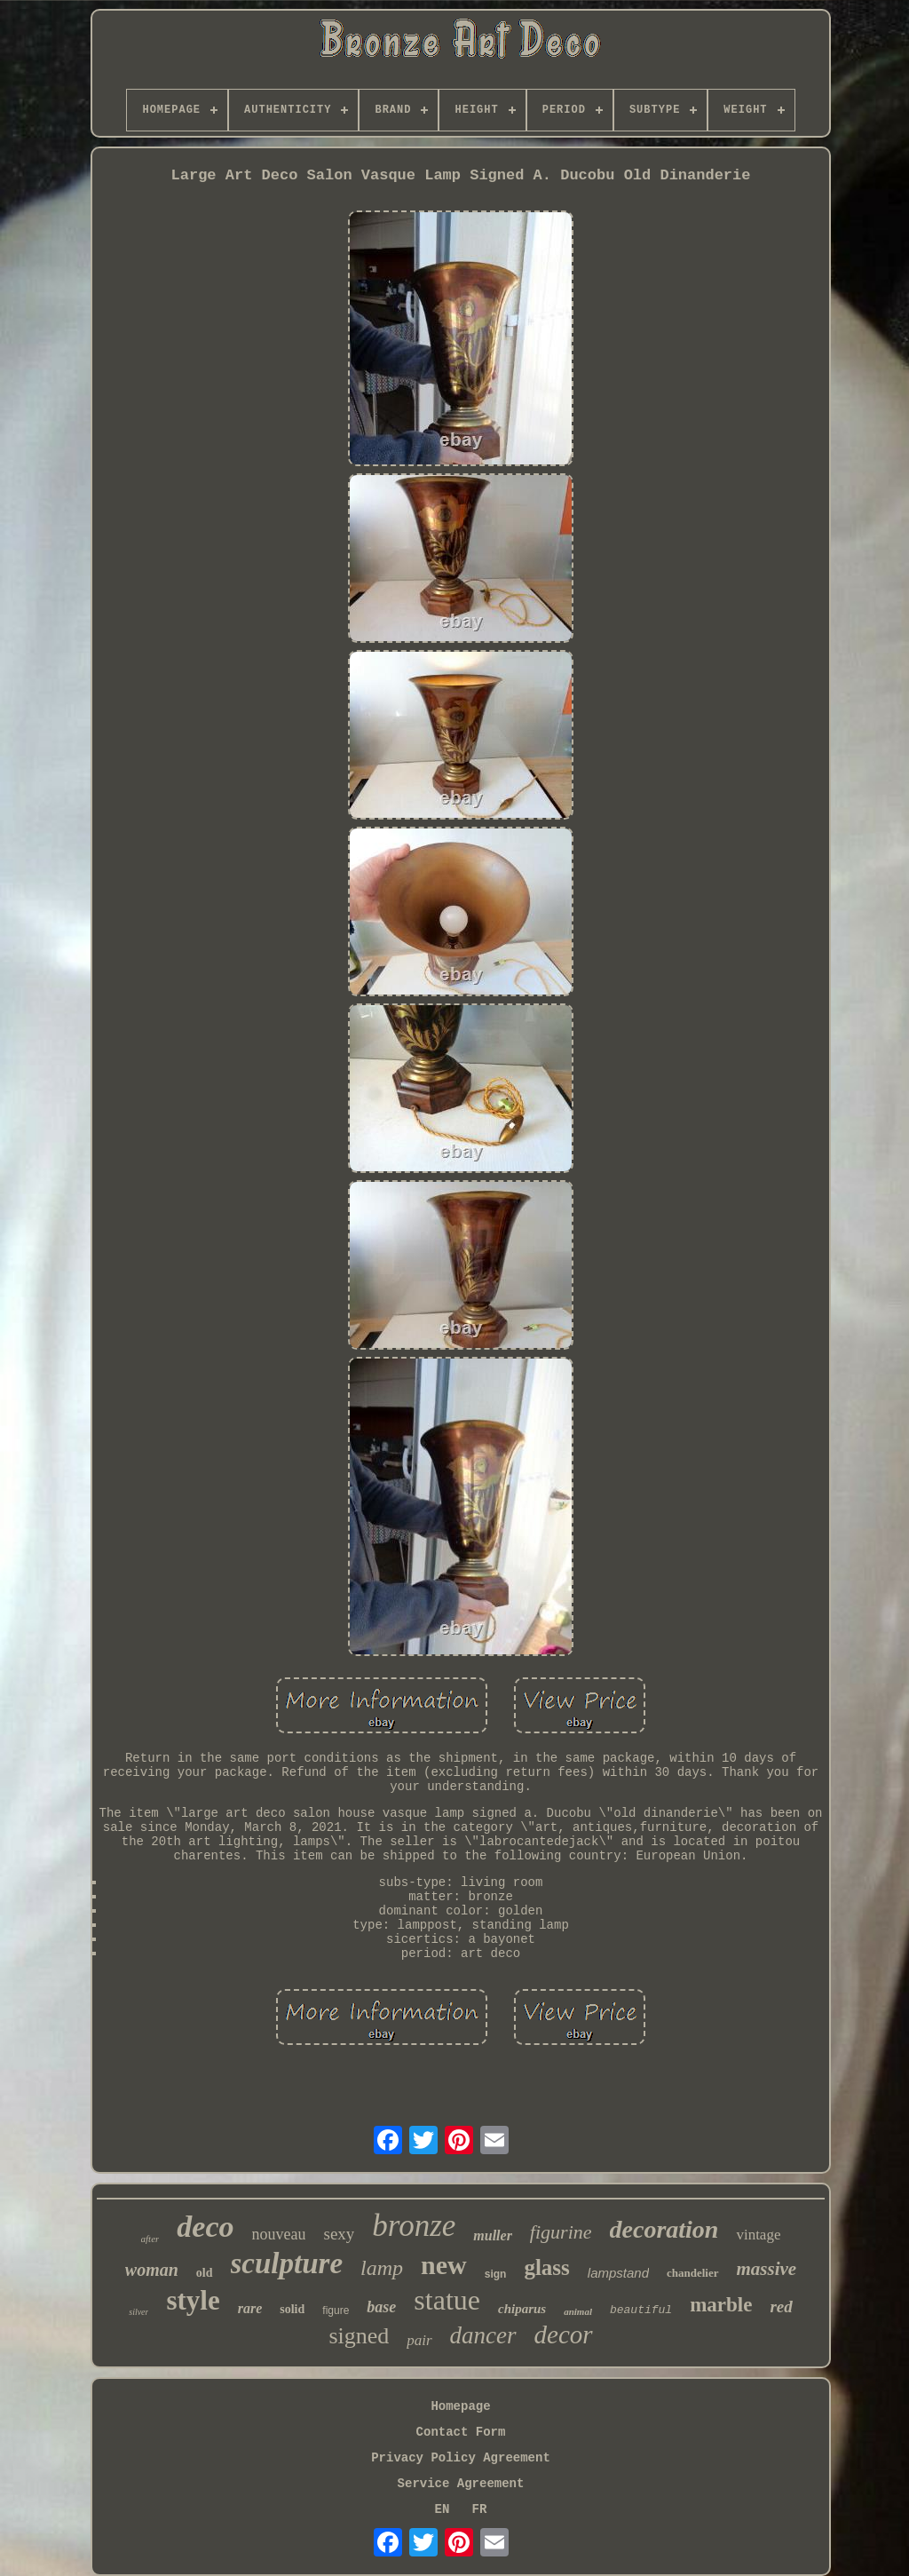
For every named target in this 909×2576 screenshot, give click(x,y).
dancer (483, 2335)
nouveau (279, 2234)
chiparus (522, 2309)
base (381, 2307)
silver (138, 2312)
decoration (664, 2229)
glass (546, 2267)
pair (419, 2340)
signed (358, 2336)
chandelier (693, 2272)
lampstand (618, 2272)
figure (335, 2310)
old (204, 2272)
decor (563, 2334)
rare (250, 2308)
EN (442, 2509)
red (781, 2306)
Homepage (460, 2406)
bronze (413, 2225)
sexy (338, 2233)
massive (767, 2268)
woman (151, 2269)
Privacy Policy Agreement (460, 2458)
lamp (381, 2267)
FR (479, 2509)
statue (447, 2300)
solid (292, 2309)
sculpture (287, 2263)
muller (492, 2235)
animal (578, 2311)
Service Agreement (461, 2484)
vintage (758, 2234)
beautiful (641, 2310)
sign (496, 2274)
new (444, 2264)
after (150, 2238)
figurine (561, 2232)
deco (205, 2226)
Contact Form (461, 2432)
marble (721, 2305)
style (192, 2300)
